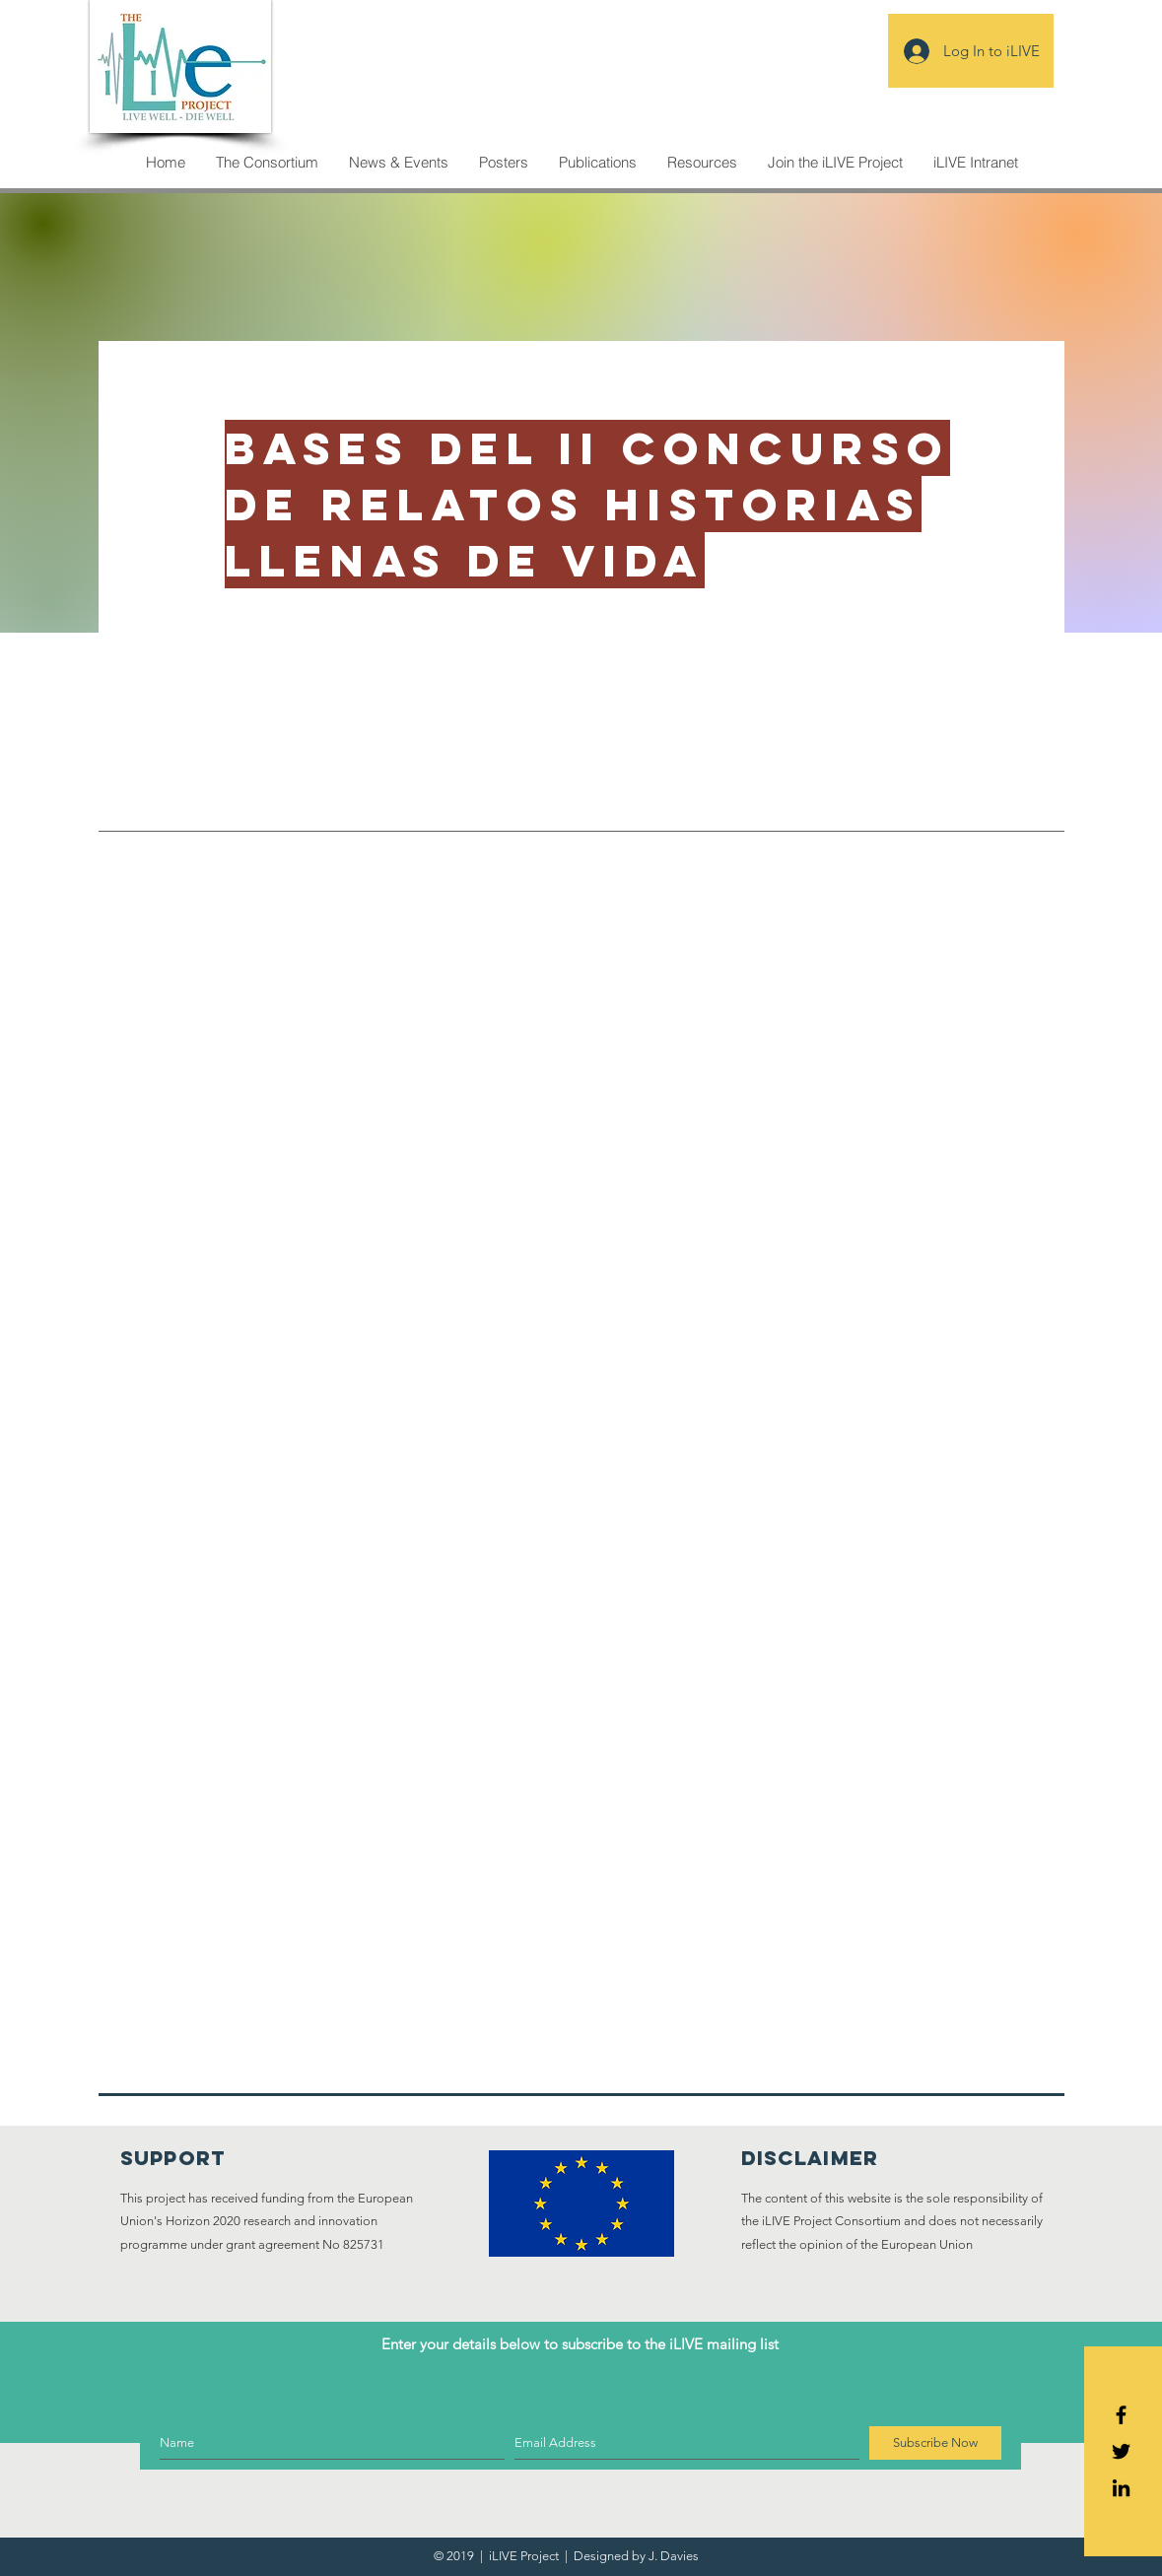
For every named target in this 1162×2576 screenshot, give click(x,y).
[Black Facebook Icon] (1121, 2415)
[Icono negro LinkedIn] (1121, 2487)
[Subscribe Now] (935, 2443)
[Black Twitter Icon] (1121, 2451)
